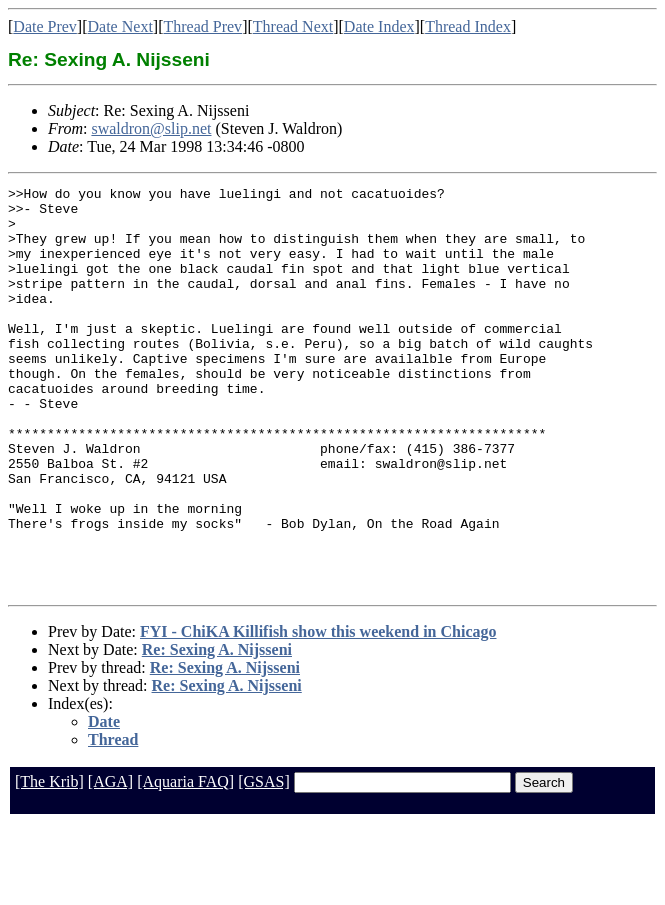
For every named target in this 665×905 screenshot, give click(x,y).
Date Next (120, 26)
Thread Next (293, 26)
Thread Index (468, 26)
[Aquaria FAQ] (185, 862)
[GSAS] (264, 862)
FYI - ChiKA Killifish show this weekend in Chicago (318, 712)
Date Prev (45, 26)
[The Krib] (49, 862)
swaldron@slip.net (151, 128)
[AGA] (110, 862)
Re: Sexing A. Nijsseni (217, 730)
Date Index (379, 26)
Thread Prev (202, 26)
